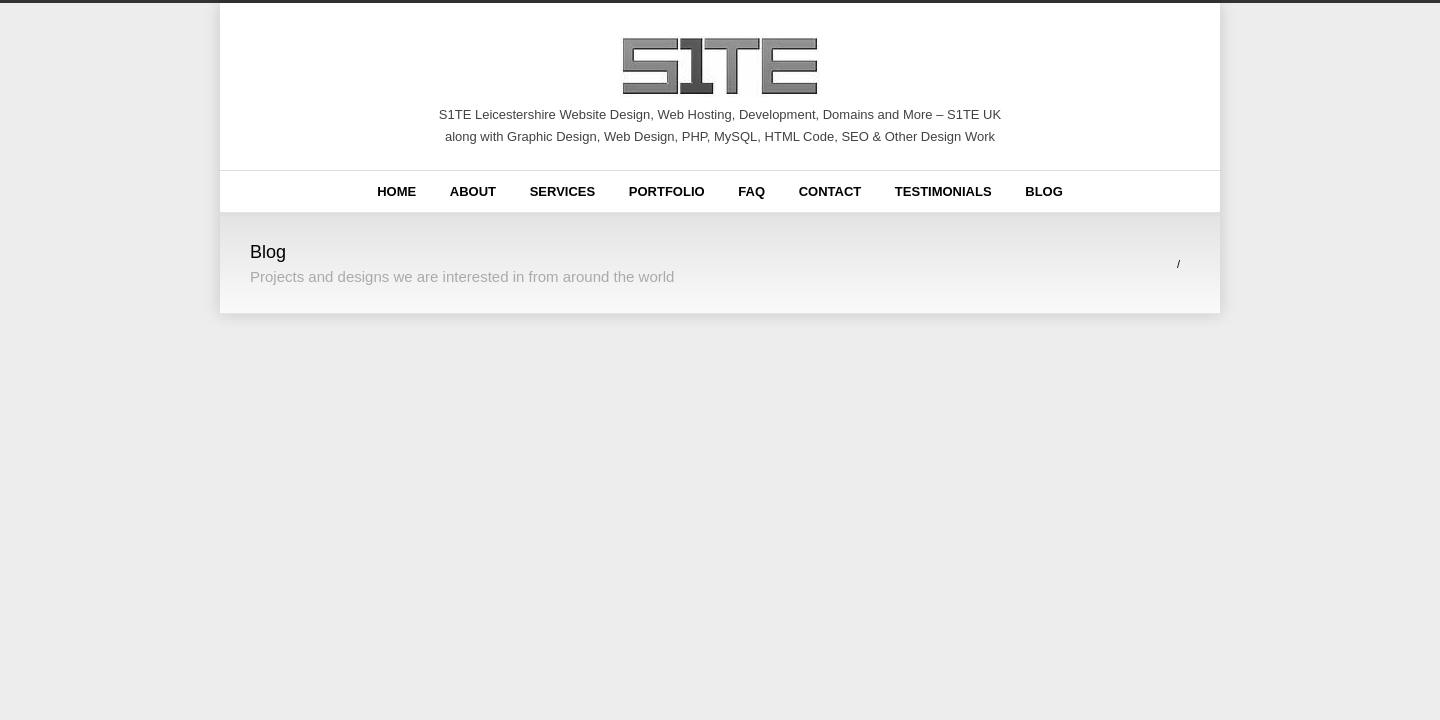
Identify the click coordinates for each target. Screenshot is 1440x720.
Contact (830, 191)
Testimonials (943, 191)
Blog (1044, 191)
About (473, 191)
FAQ (751, 191)
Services (563, 191)
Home (396, 191)
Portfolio (667, 191)
